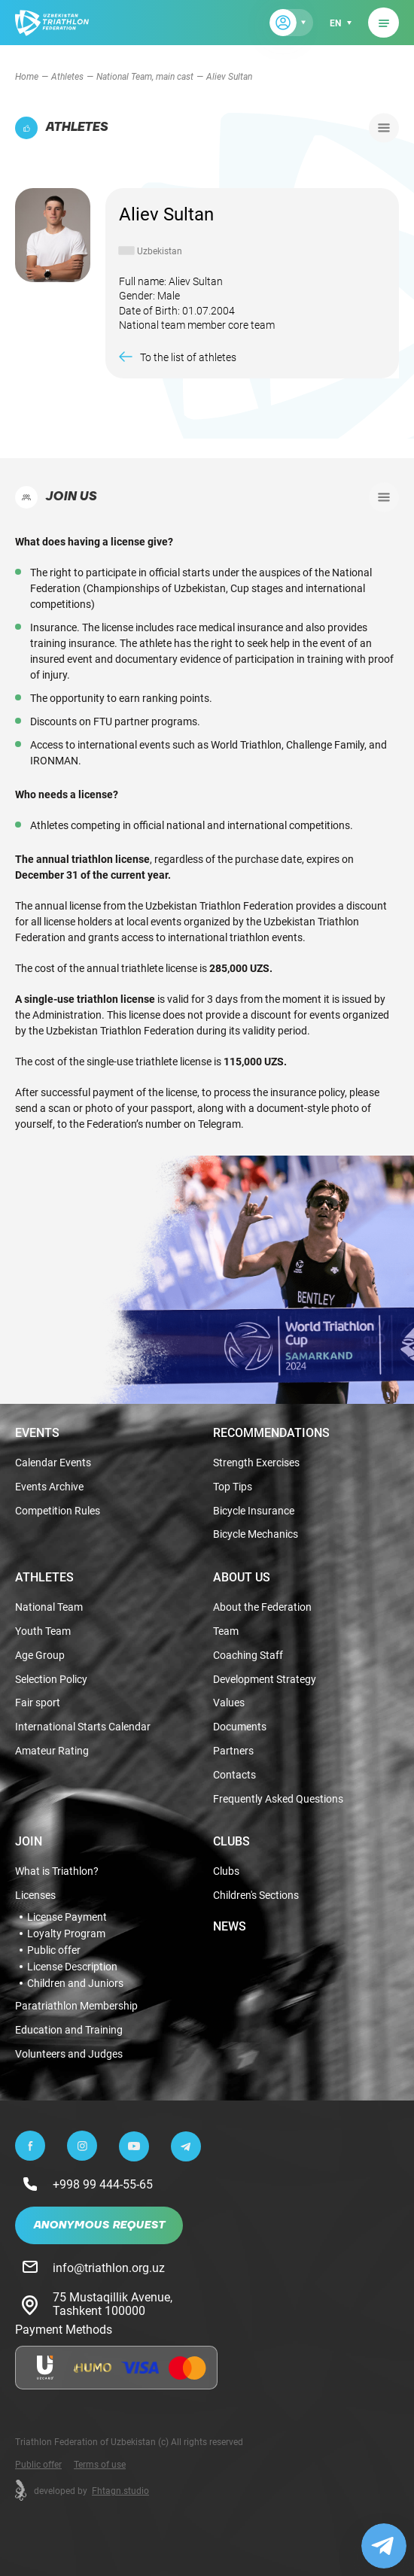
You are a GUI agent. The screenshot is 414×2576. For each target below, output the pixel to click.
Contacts (234, 1775)
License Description (72, 1966)
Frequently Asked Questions (278, 1799)
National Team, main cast (144, 75)
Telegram (219, 1123)
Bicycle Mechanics (255, 1534)
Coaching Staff (248, 1655)
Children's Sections (256, 1895)
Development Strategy (264, 1679)
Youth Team (43, 1631)
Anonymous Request (99, 2225)
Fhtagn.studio (120, 2490)
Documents (239, 1727)
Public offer (54, 1950)
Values (229, 1703)
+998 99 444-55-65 (103, 2184)
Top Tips (232, 1487)
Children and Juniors (75, 1983)
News (229, 1926)
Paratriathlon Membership (76, 2006)
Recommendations (271, 1432)
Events (37, 1432)
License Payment (67, 1917)
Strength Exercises (256, 1463)
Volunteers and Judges (69, 2054)
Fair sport (37, 1703)
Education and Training (69, 2030)
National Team (49, 1607)
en (335, 23)
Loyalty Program (66, 1933)
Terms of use (100, 2464)
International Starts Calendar (83, 1727)
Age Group (40, 1655)
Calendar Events (53, 1463)
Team (226, 1631)
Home (26, 75)
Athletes (67, 75)
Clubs (231, 1841)
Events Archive (49, 1487)
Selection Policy (51, 1679)
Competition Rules (57, 1511)
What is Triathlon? (57, 1871)
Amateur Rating (52, 1751)
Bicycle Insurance (253, 1511)
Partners (233, 1751)
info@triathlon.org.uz (109, 2267)
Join (28, 1841)
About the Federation (262, 1607)
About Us (241, 1577)
